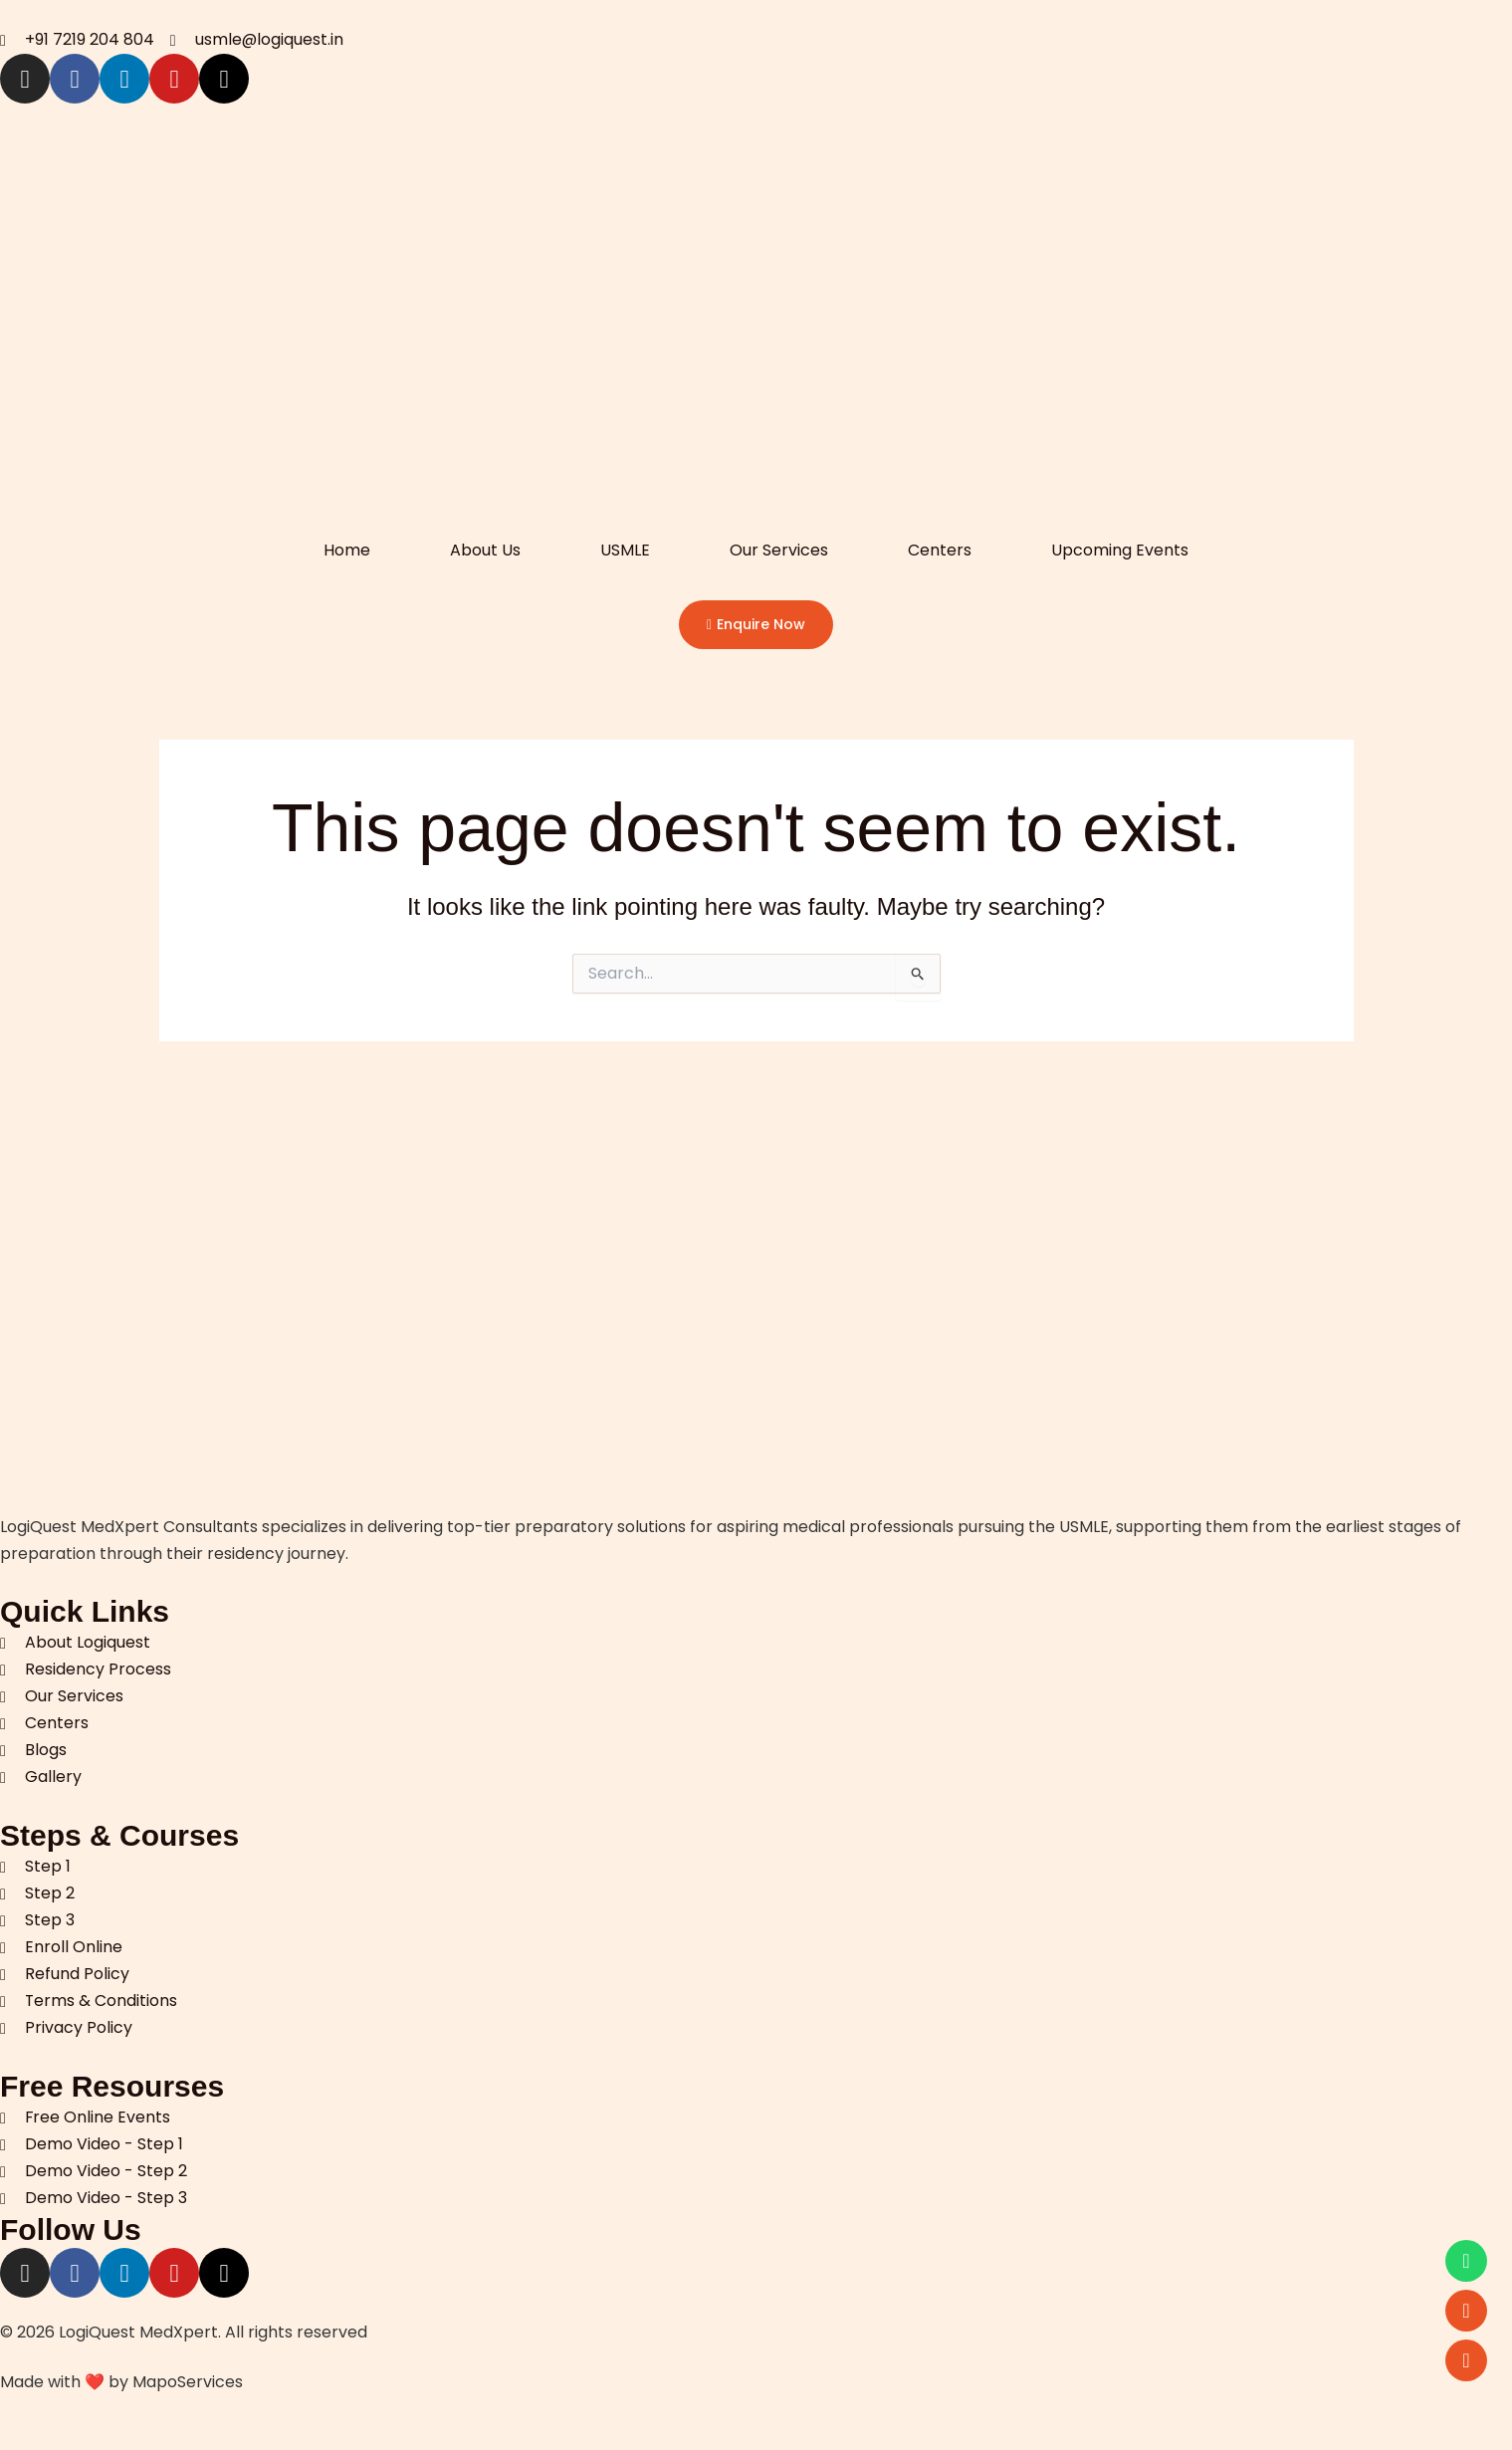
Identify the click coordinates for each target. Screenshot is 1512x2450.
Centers (940, 550)
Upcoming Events (1119, 550)
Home (347, 550)
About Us (485, 550)
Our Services (779, 550)
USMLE (625, 550)
